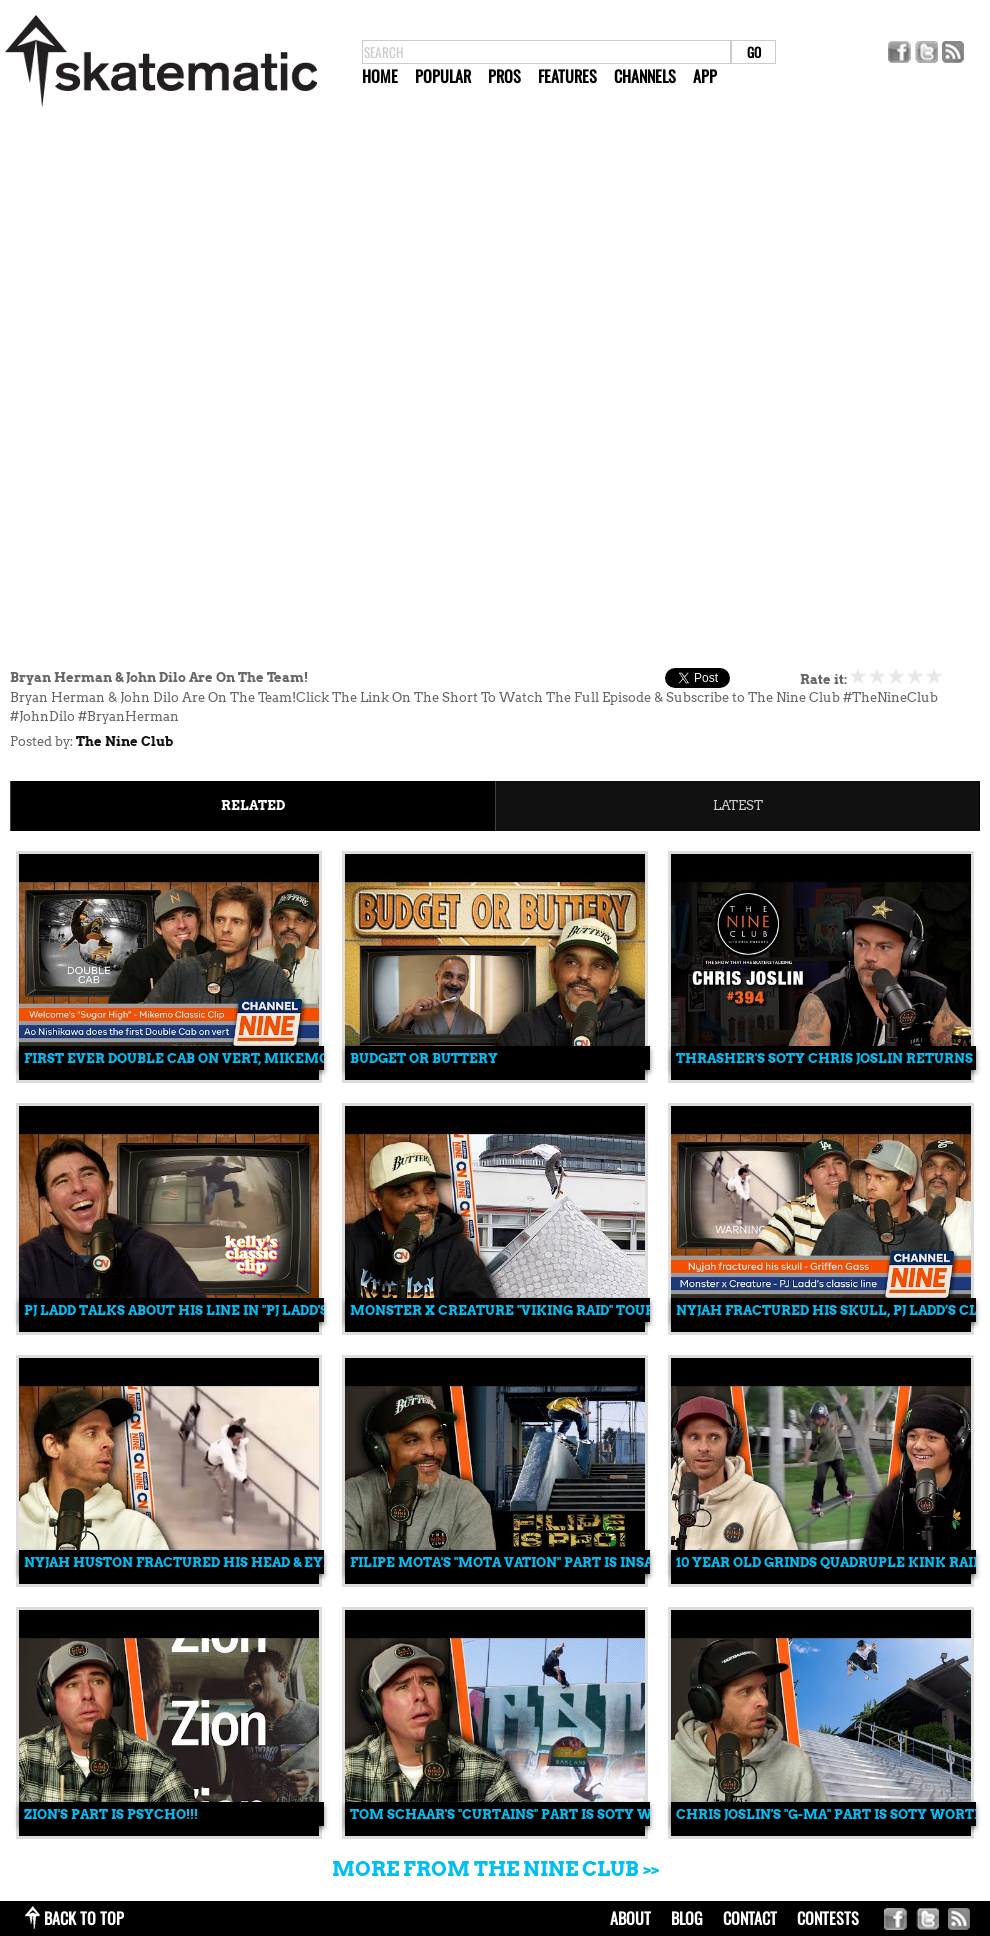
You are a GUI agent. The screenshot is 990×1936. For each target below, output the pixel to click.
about (630, 1918)
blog (687, 1918)
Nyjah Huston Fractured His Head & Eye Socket (208, 1562)
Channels (645, 76)
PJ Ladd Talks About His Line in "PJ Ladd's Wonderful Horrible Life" (280, 1310)
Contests (828, 1918)
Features (567, 76)
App (705, 76)
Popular (443, 76)
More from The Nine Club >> (495, 1869)
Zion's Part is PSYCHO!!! (111, 1814)
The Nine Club (124, 741)
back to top (84, 1918)
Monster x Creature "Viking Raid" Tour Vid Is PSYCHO (555, 1310)
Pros (504, 76)
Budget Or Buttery (424, 1058)
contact (750, 1918)
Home (380, 76)
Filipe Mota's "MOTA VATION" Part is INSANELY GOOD (542, 1562)
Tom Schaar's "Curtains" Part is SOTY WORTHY (526, 1814)
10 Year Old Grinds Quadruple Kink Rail (829, 1562)
